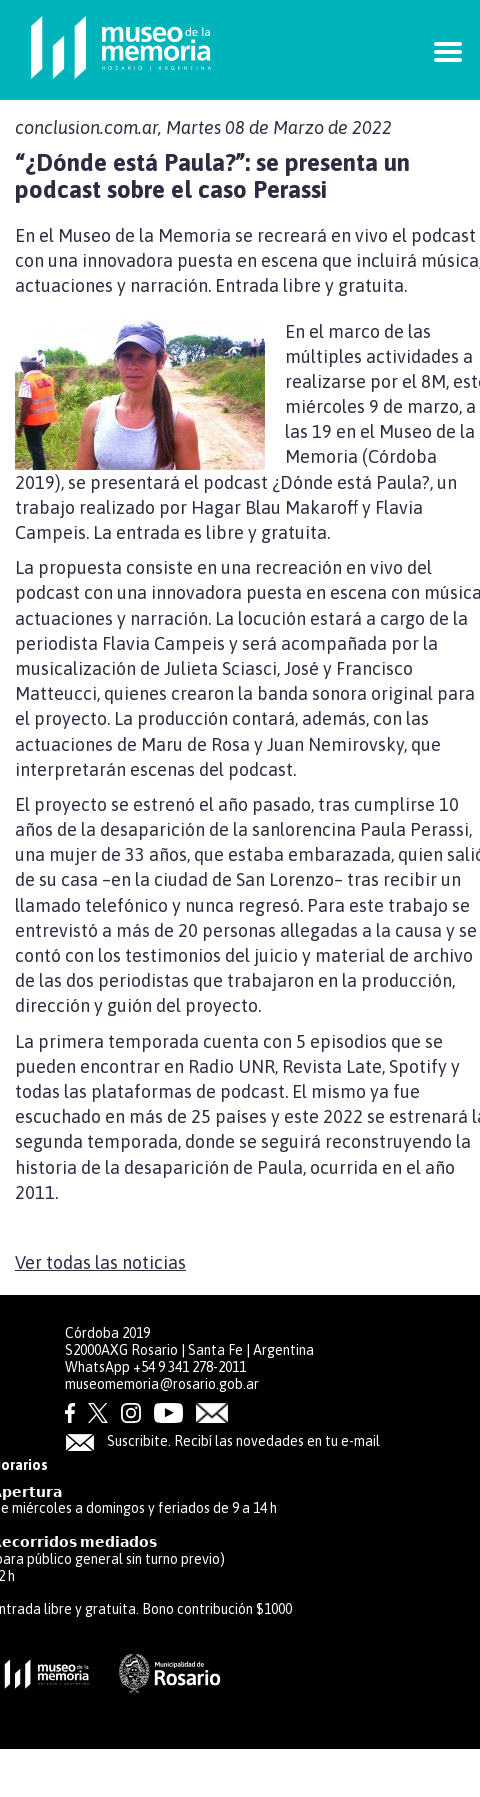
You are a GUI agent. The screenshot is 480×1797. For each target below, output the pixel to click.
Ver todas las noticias (100, 1262)
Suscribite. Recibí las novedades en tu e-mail (222, 1441)
